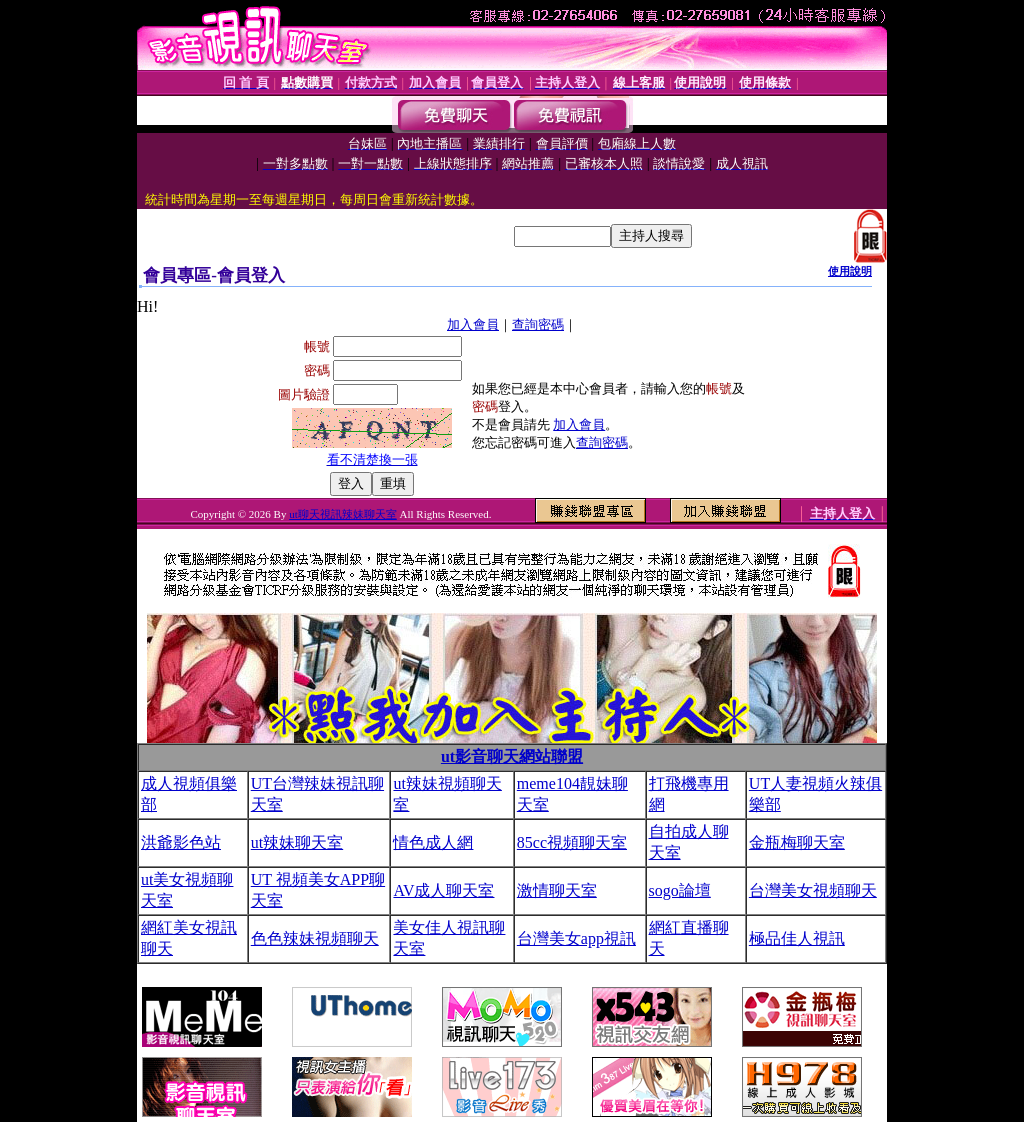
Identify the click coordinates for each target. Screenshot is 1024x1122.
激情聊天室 (557, 890)
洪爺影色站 (181, 842)
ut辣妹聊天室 (297, 842)
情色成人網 (433, 842)
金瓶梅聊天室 (797, 842)
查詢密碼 (538, 324)
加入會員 (473, 324)
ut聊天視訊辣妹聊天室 (343, 514)
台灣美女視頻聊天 (813, 890)
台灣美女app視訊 (576, 938)
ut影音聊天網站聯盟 (512, 756)
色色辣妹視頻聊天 (315, 938)
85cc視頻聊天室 (572, 842)
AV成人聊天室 (443, 890)
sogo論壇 (680, 890)
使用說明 (850, 271)
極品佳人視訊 (797, 938)
